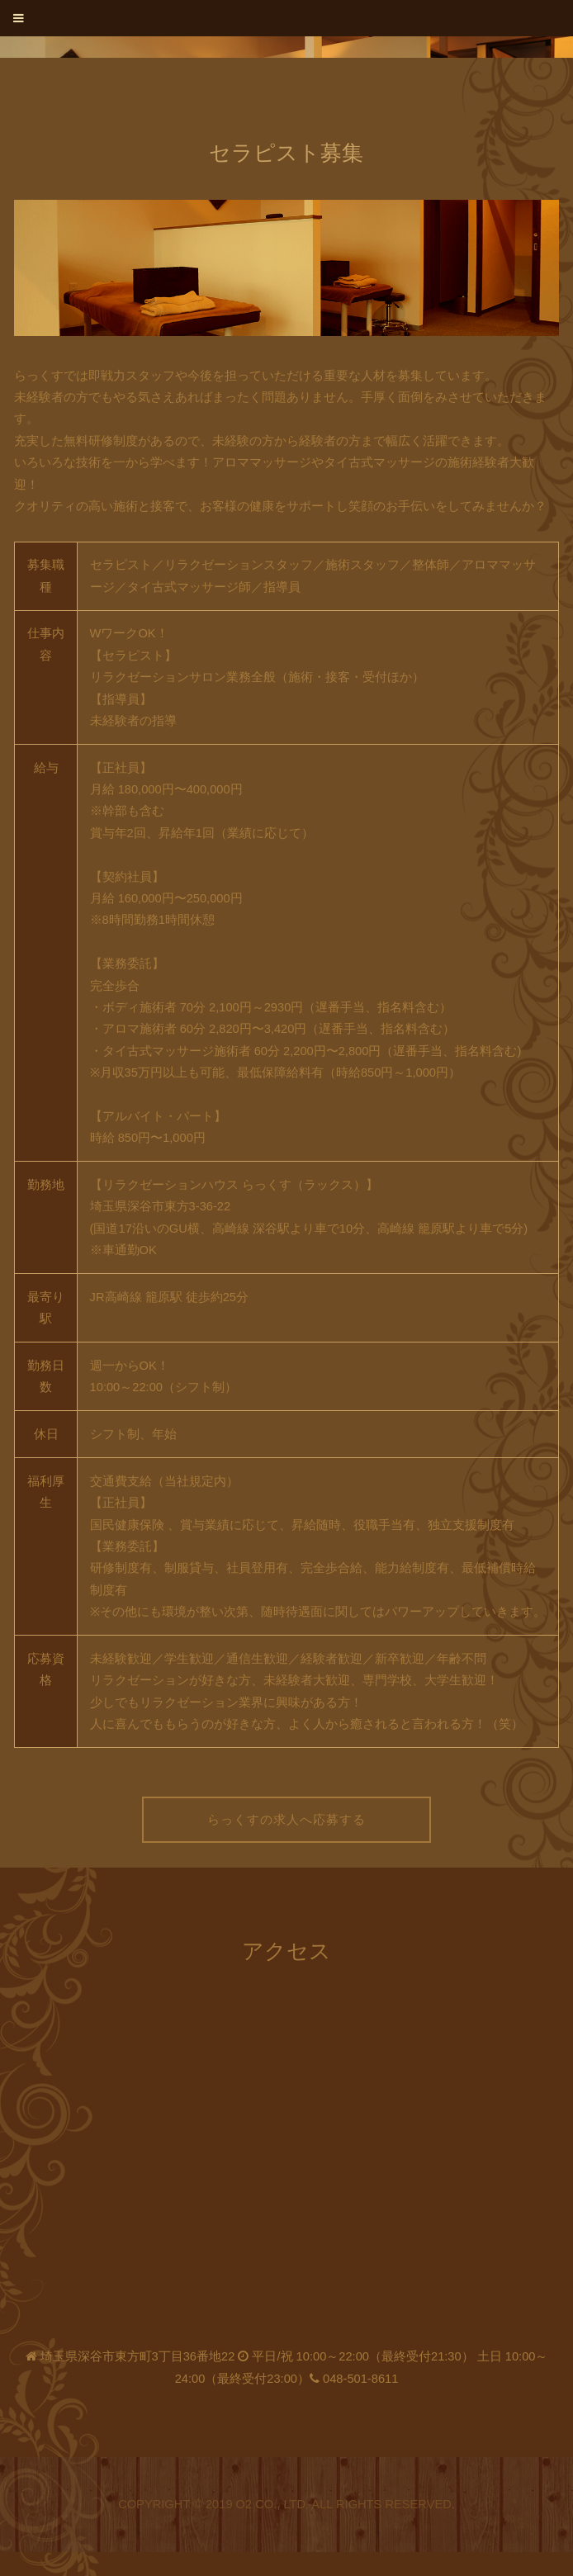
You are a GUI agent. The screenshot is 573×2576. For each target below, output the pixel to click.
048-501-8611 (360, 2378)
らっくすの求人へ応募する (286, 1819)
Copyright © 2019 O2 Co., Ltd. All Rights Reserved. (286, 2504)
